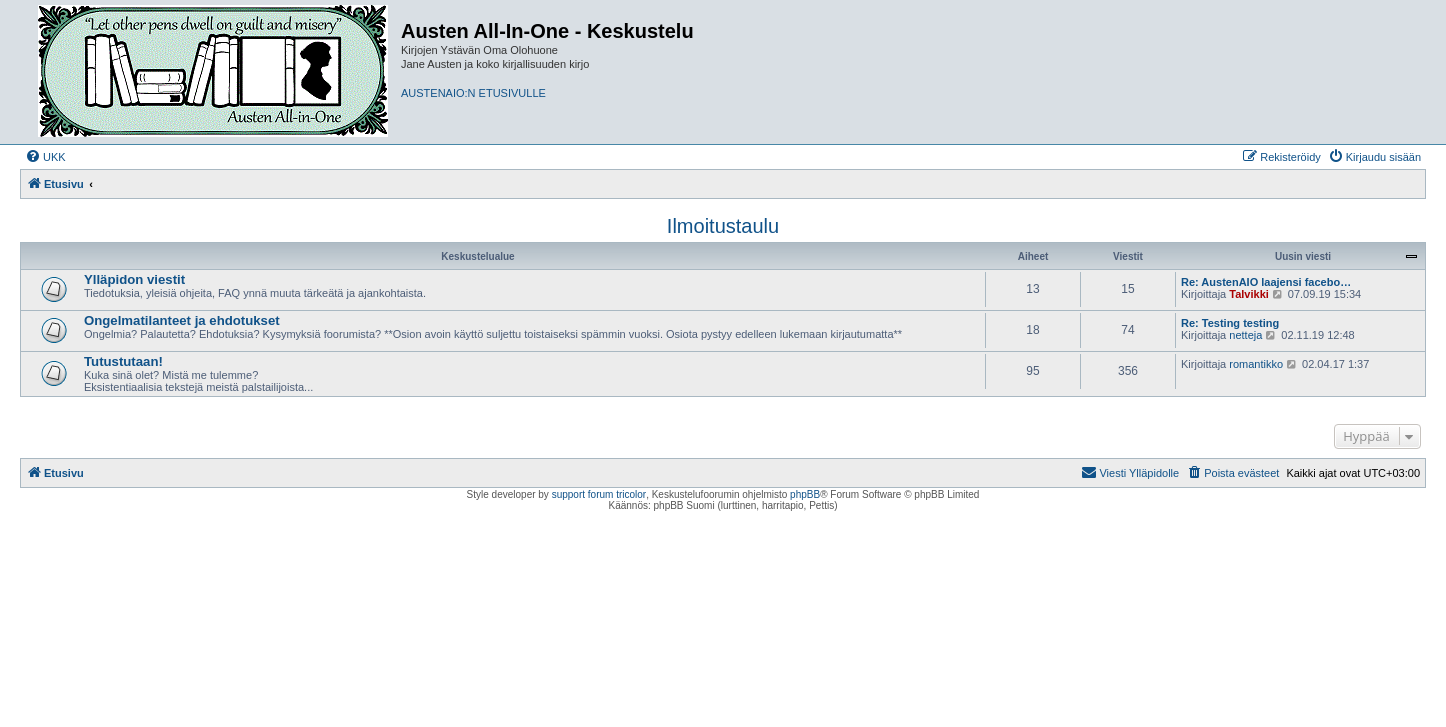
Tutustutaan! (123, 361)
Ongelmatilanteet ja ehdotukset (182, 320)
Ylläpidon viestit (134, 279)
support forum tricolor (599, 494)
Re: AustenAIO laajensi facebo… (1266, 282)
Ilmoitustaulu (723, 226)
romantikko (1256, 364)
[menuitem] (45, 157)
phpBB (805, 494)
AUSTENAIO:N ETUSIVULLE (473, 93)
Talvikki (1249, 294)
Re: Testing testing (1230, 323)
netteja (1245, 335)
